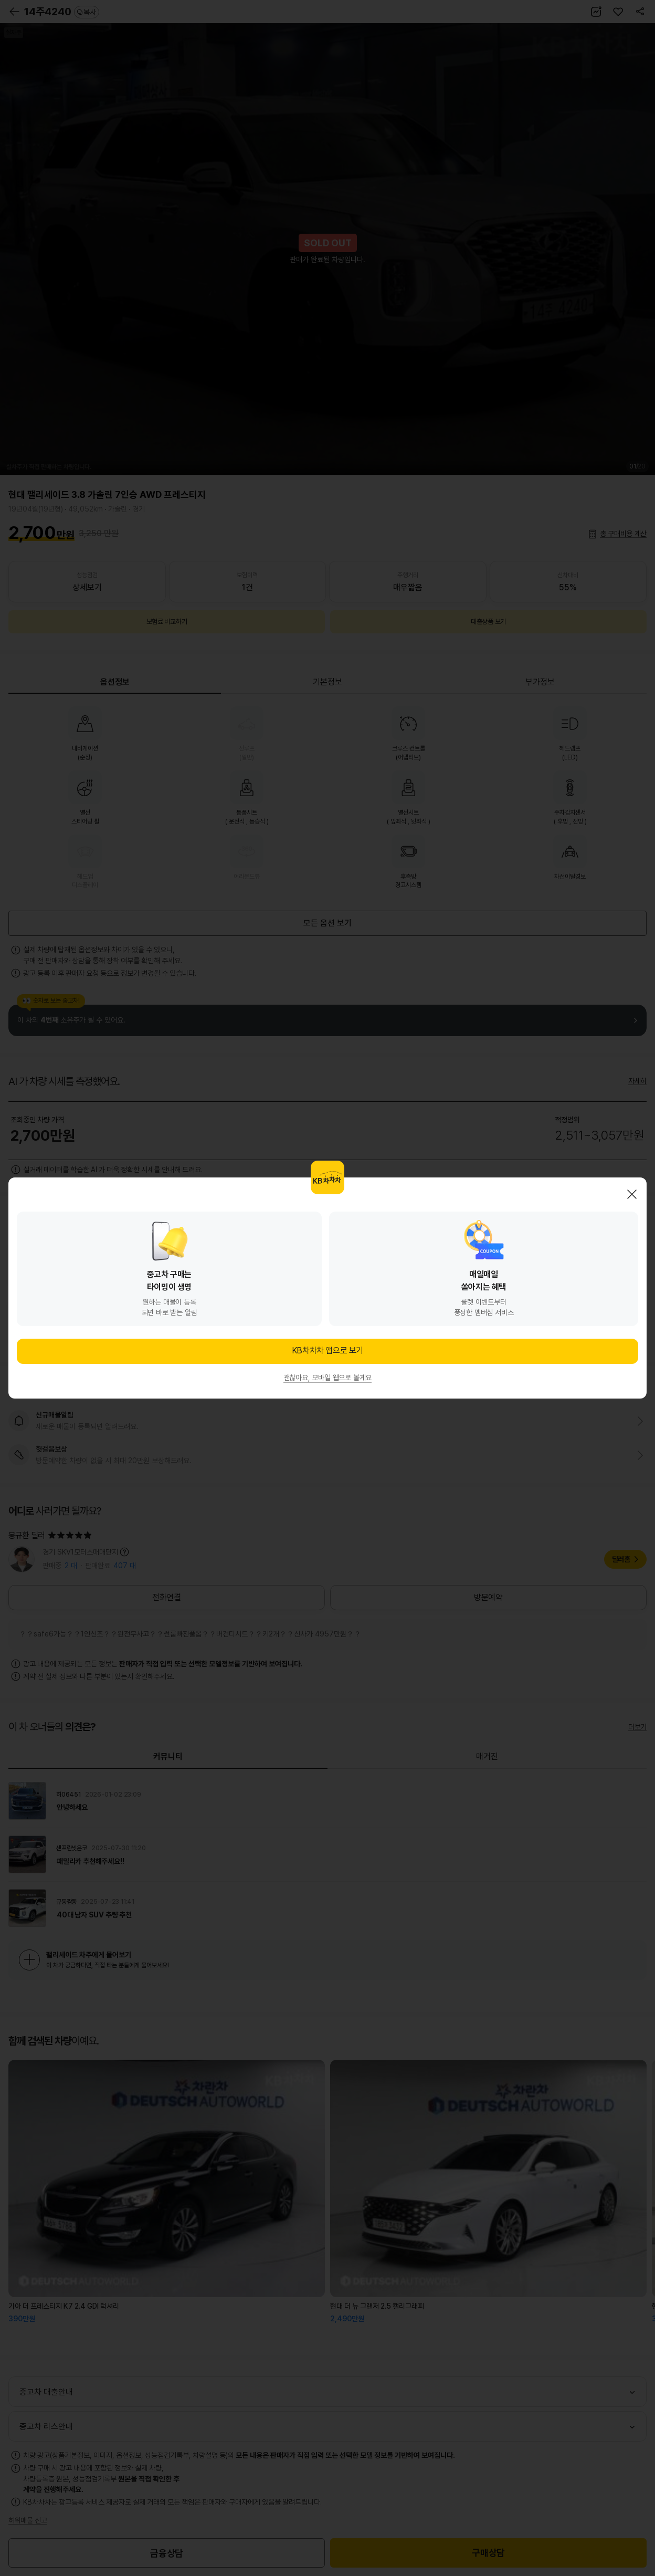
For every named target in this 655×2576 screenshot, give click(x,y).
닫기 (632, 1194)
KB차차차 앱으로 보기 (327, 1350)
